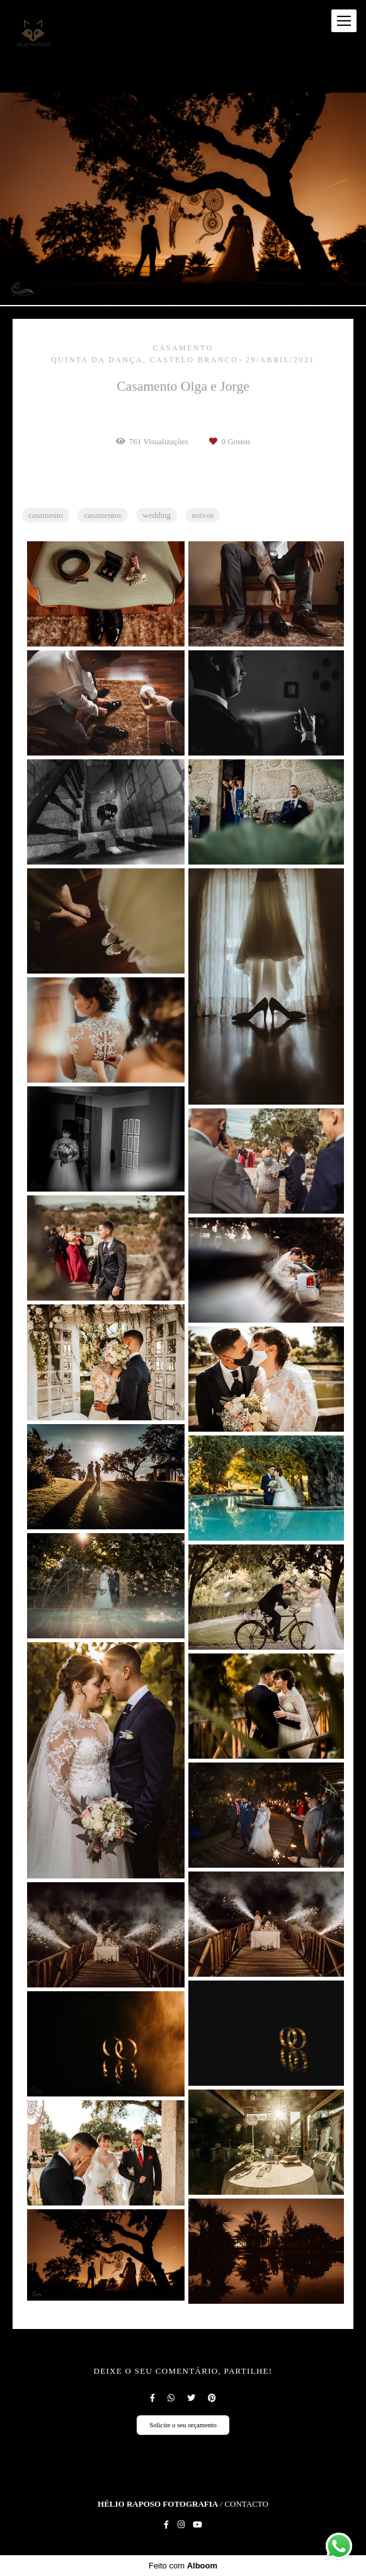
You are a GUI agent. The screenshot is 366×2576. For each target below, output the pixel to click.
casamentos (103, 515)
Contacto (246, 2504)
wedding (156, 515)
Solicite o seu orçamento (183, 2425)
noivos (203, 515)
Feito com (183, 2565)
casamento (45, 515)
